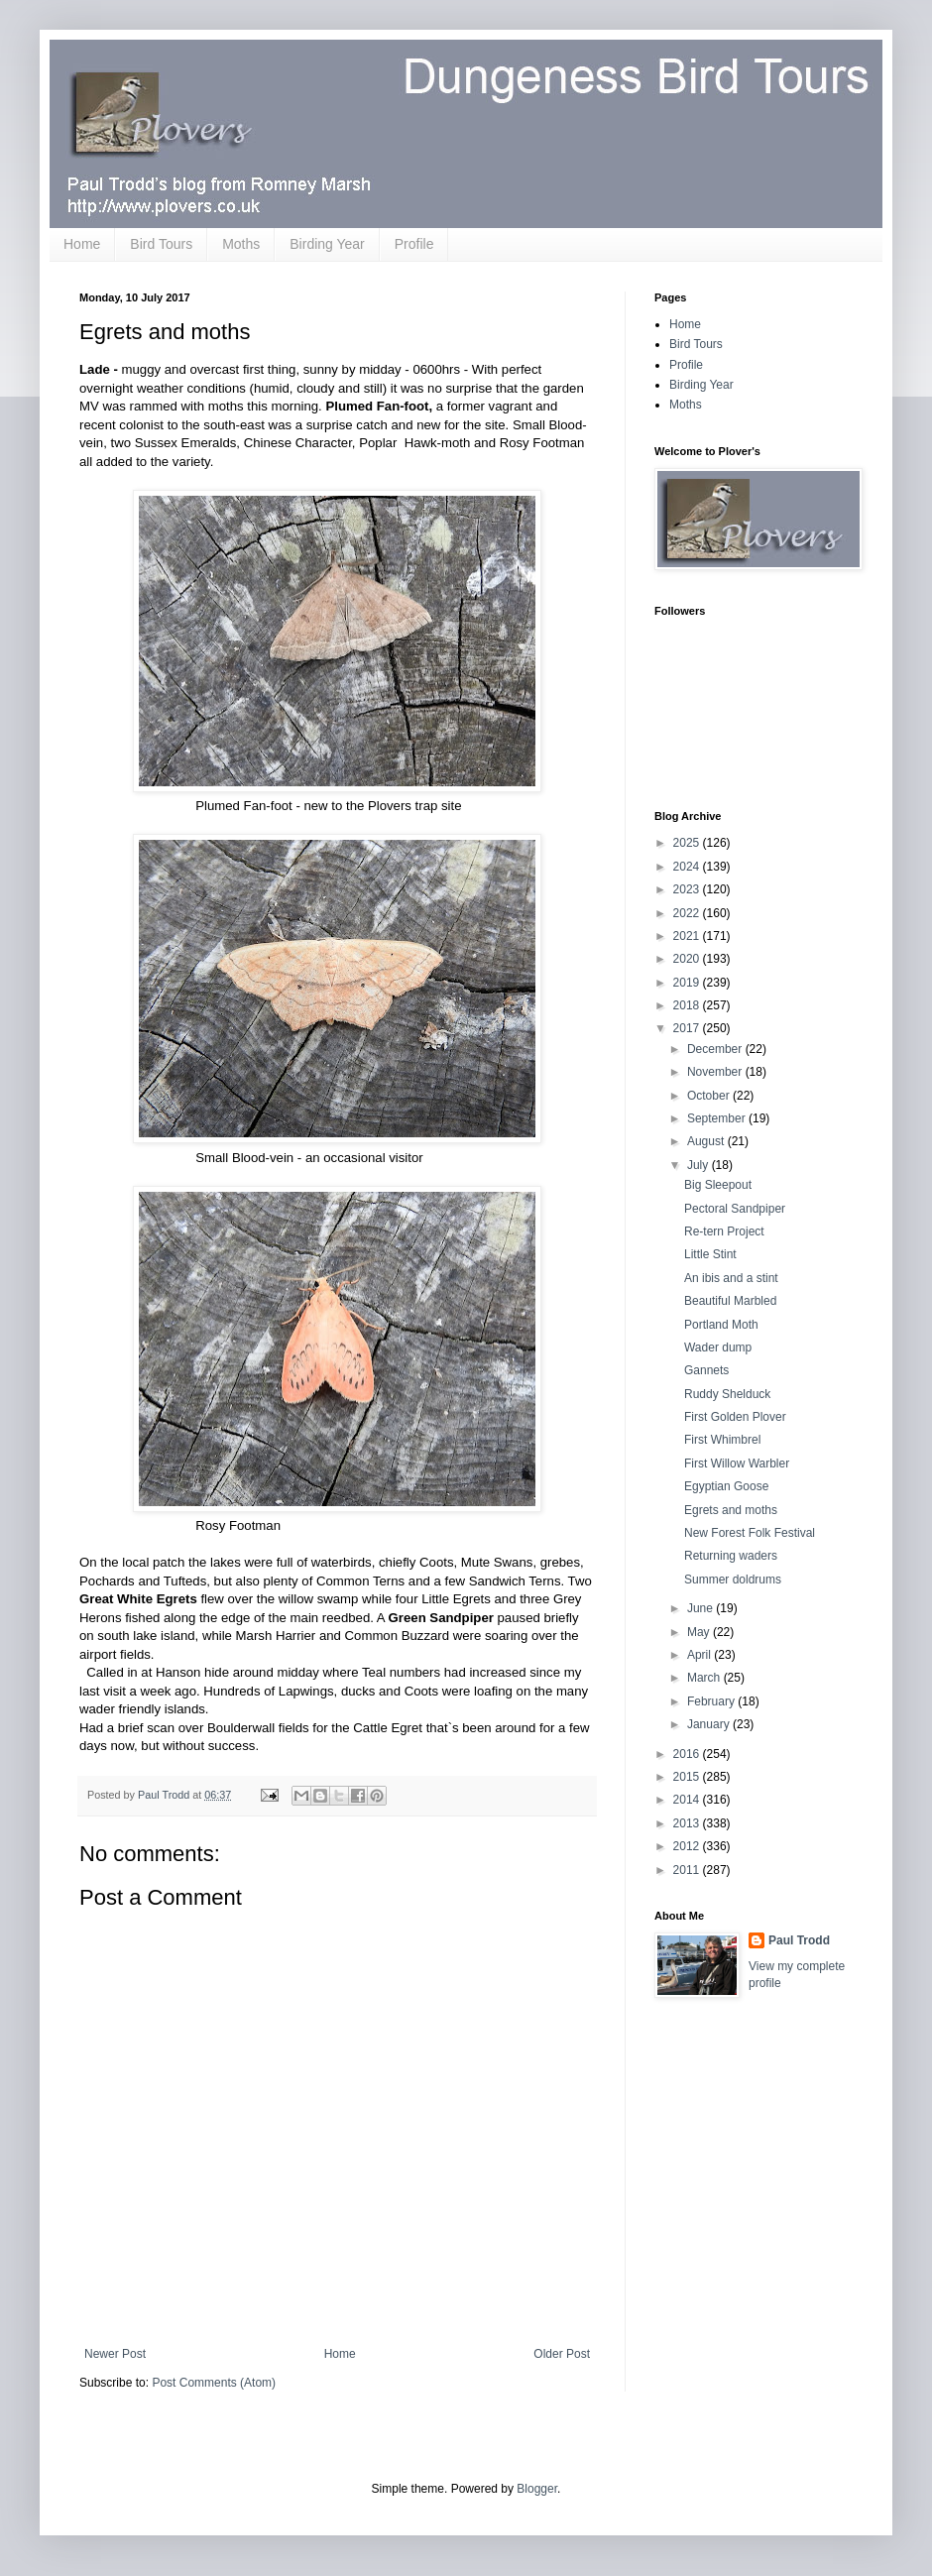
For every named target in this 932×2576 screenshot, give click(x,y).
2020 (688, 959)
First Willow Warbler (736, 1463)
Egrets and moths (730, 1510)
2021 (688, 936)
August (707, 1141)
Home (81, 244)
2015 (688, 1777)
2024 (688, 867)
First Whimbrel (722, 1440)
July (699, 1165)
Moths (241, 244)
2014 (688, 1800)
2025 (688, 843)
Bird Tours (161, 244)
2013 (688, 1823)
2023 (688, 889)
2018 (688, 1005)
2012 (688, 1846)
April (700, 1655)
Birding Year (327, 244)
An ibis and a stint (731, 1278)
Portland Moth (721, 1325)
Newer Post (115, 2354)
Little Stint (710, 1254)
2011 (688, 1870)
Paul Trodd (799, 1940)
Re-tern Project (724, 1231)
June (701, 1608)
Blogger (537, 2489)
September (718, 1118)
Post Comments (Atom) (214, 2383)
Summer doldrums (732, 1579)
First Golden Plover (735, 1417)
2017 (688, 1028)
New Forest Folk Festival (749, 1533)
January (710, 1724)
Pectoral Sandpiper (734, 1209)
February (712, 1701)
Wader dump (718, 1347)
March (705, 1678)
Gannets (706, 1370)
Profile (414, 244)
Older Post (561, 2354)
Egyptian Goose (726, 1486)
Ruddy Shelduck (727, 1394)
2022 (688, 913)
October (710, 1096)
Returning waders (730, 1556)
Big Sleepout (718, 1185)
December (716, 1049)
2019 (688, 983)
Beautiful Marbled (730, 1301)
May (700, 1632)
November (716, 1072)
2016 (688, 1754)
